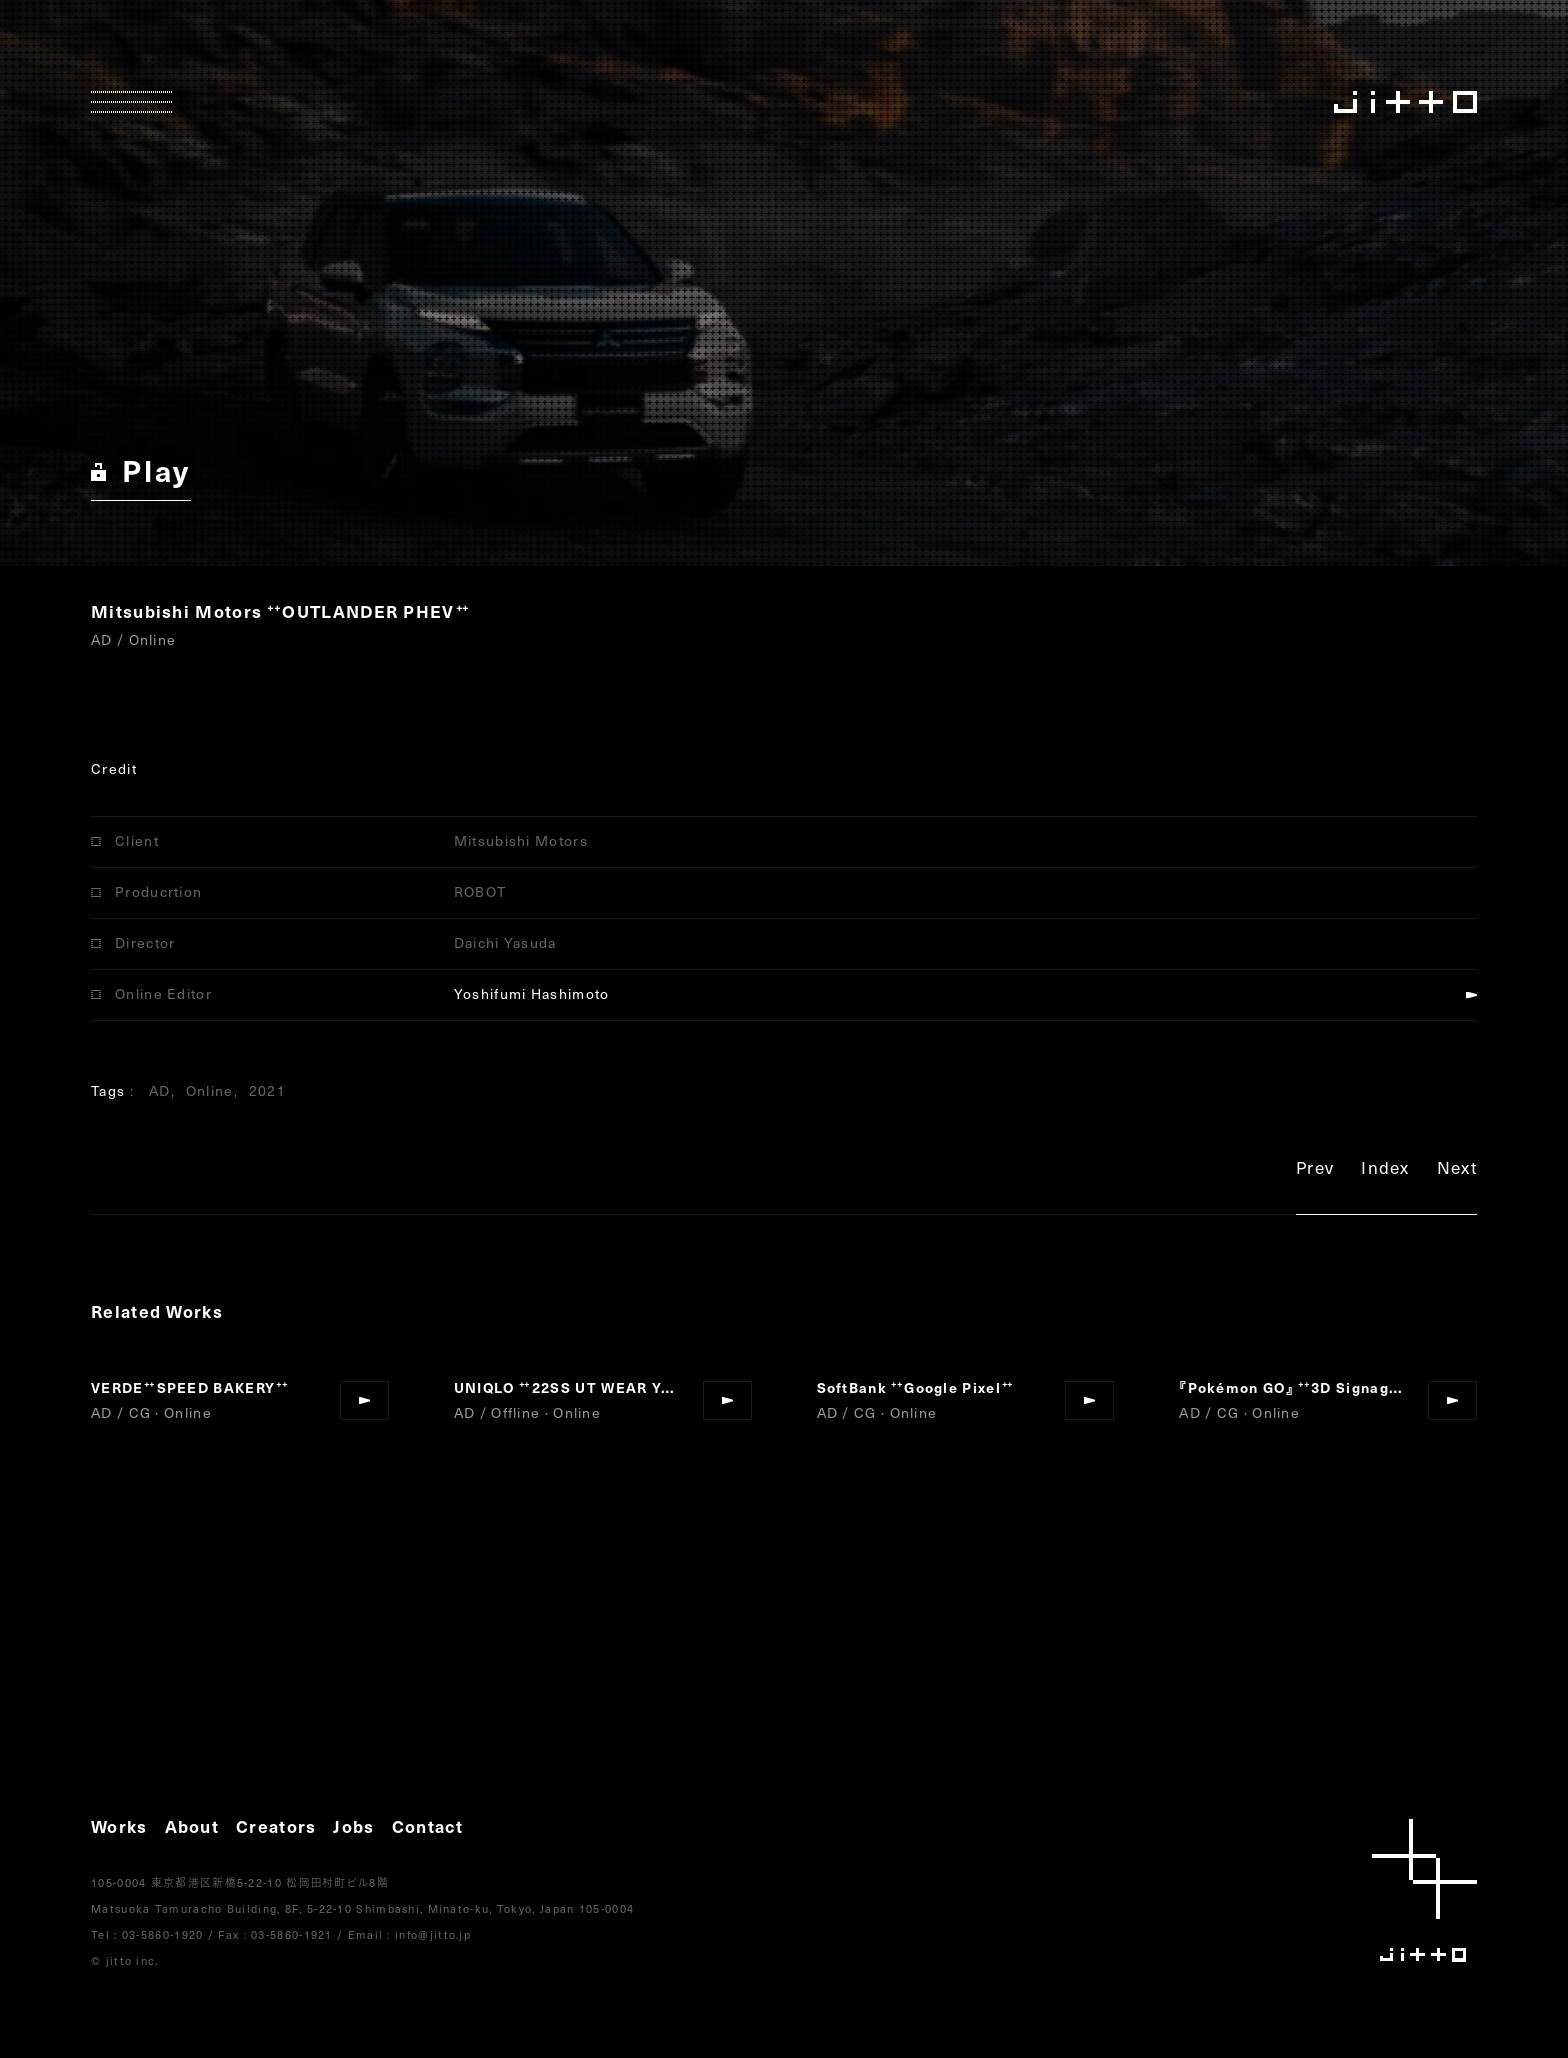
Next (1457, 1170)
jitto (1424, 1890)
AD (160, 1090)
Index (1385, 1170)
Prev (1315, 1170)
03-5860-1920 (163, 1934)
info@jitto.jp (433, 1934)
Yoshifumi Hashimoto (532, 993)
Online (210, 1090)
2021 (267, 1090)
